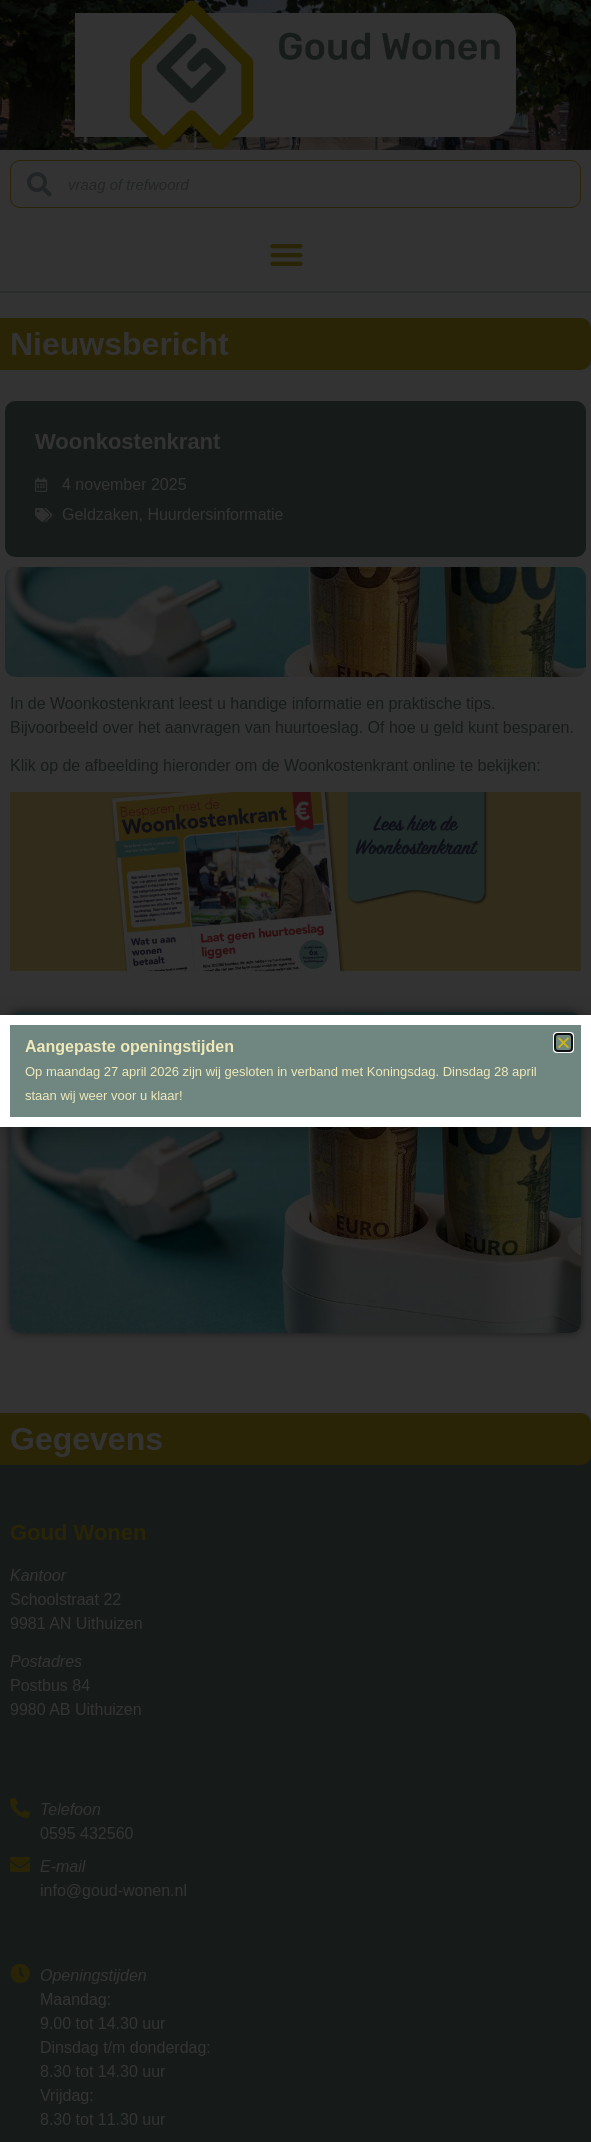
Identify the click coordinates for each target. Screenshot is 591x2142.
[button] (563, 1042)
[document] (295, 1071)
